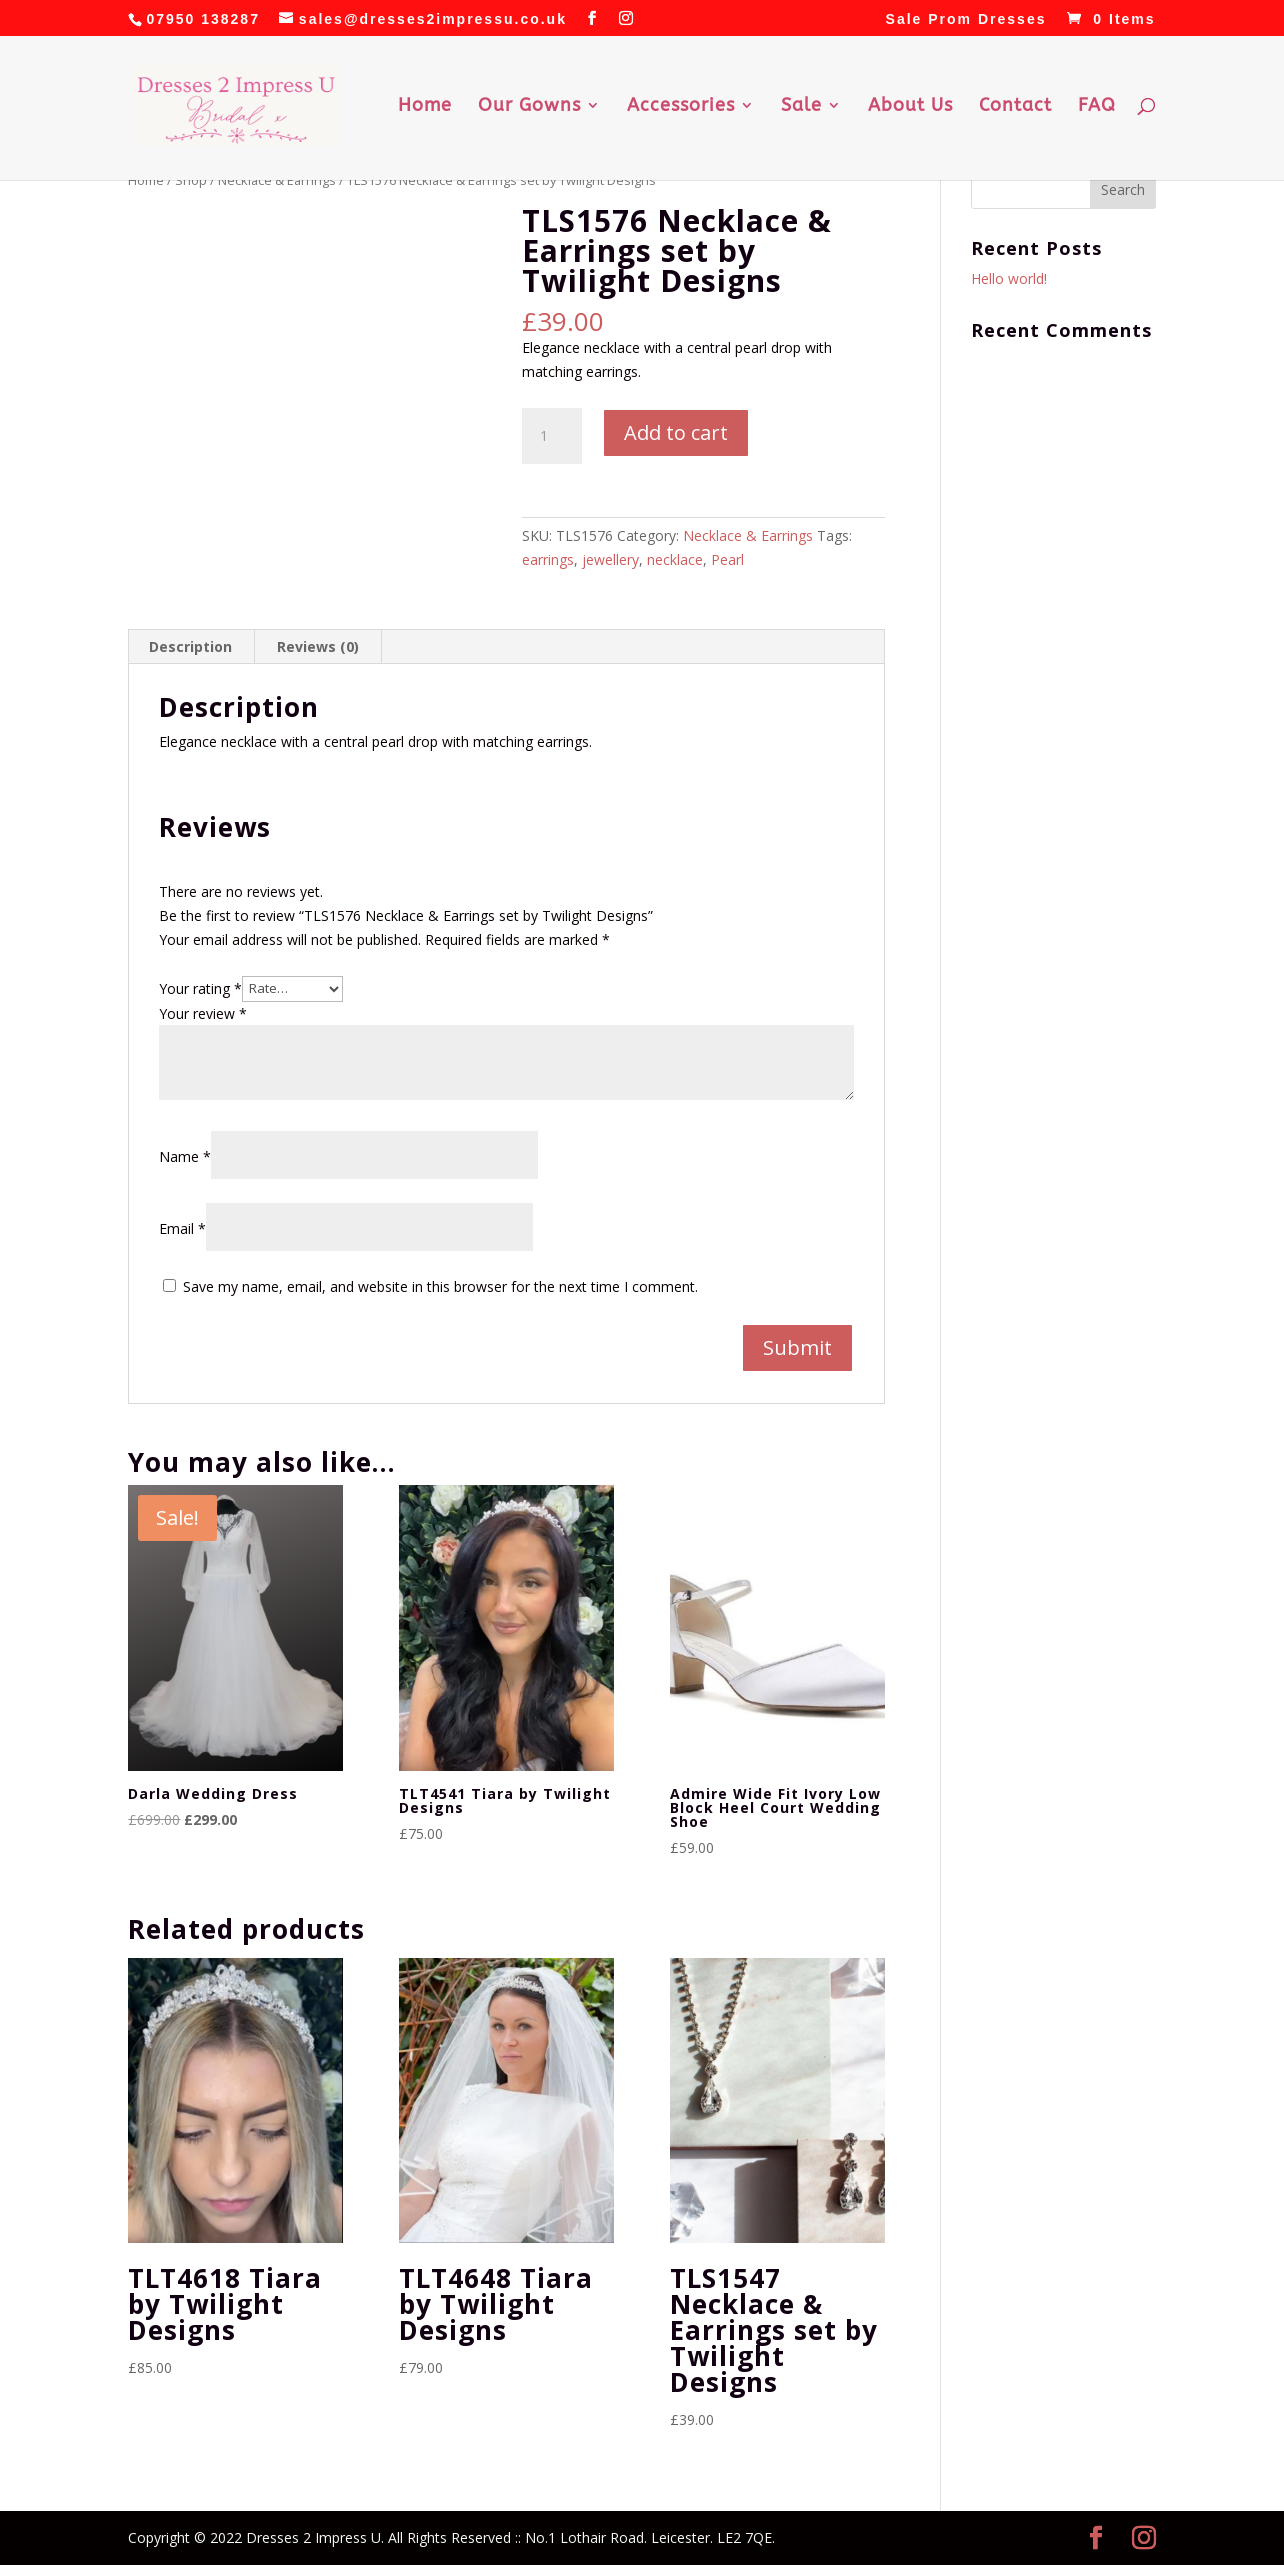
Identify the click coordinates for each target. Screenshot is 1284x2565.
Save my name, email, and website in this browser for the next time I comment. (440, 1286)
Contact (1015, 107)
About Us (910, 107)
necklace (675, 559)
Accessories (681, 107)
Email (182, 1228)
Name (185, 1156)
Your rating (200, 987)
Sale (801, 107)
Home (425, 107)
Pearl (727, 559)
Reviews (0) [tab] (318, 646)
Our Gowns (529, 107)
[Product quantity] (552, 436)
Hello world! (1009, 278)
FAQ (1097, 107)
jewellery (610, 559)
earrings (548, 559)
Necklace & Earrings (277, 180)
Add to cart (676, 432)
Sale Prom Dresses (966, 19)
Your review (203, 1013)
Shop (191, 180)
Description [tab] (190, 646)
